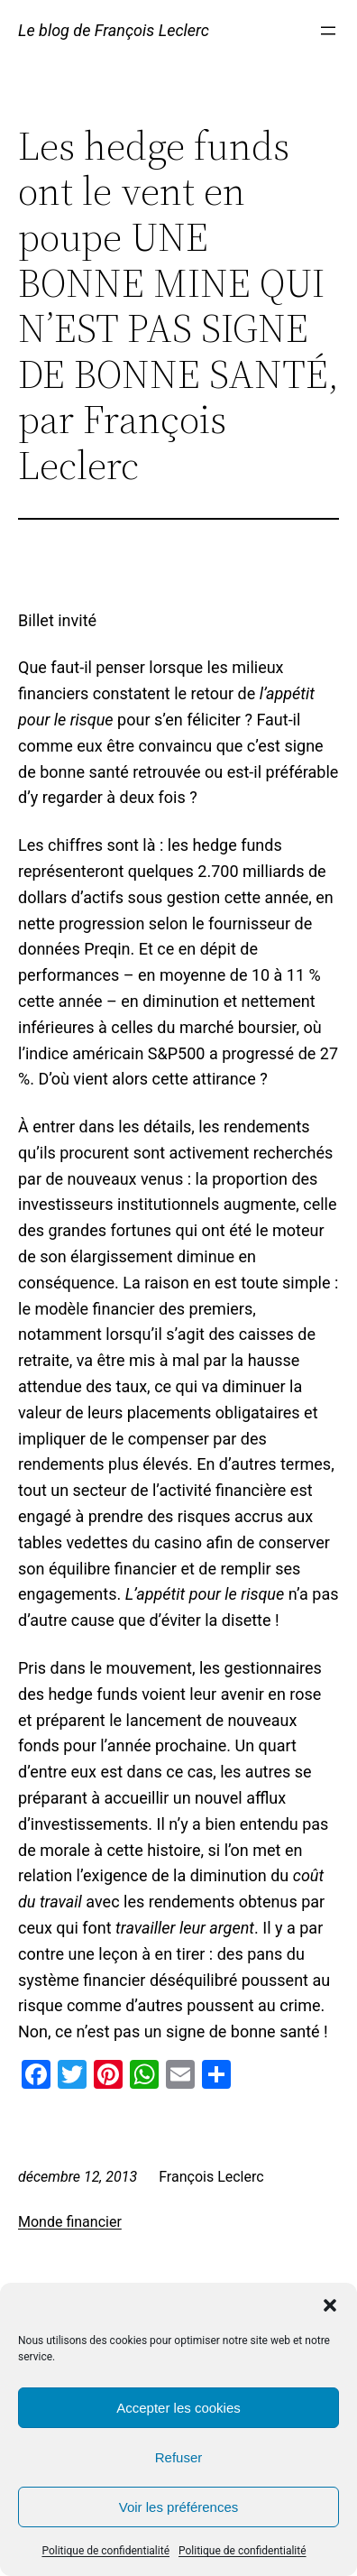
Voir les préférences (179, 2507)
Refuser (179, 2457)
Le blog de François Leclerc (113, 30)
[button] (330, 2305)
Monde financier (70, 2221)
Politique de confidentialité (105, 2550)
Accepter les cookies (178, 2407)
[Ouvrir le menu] (328, 31)
